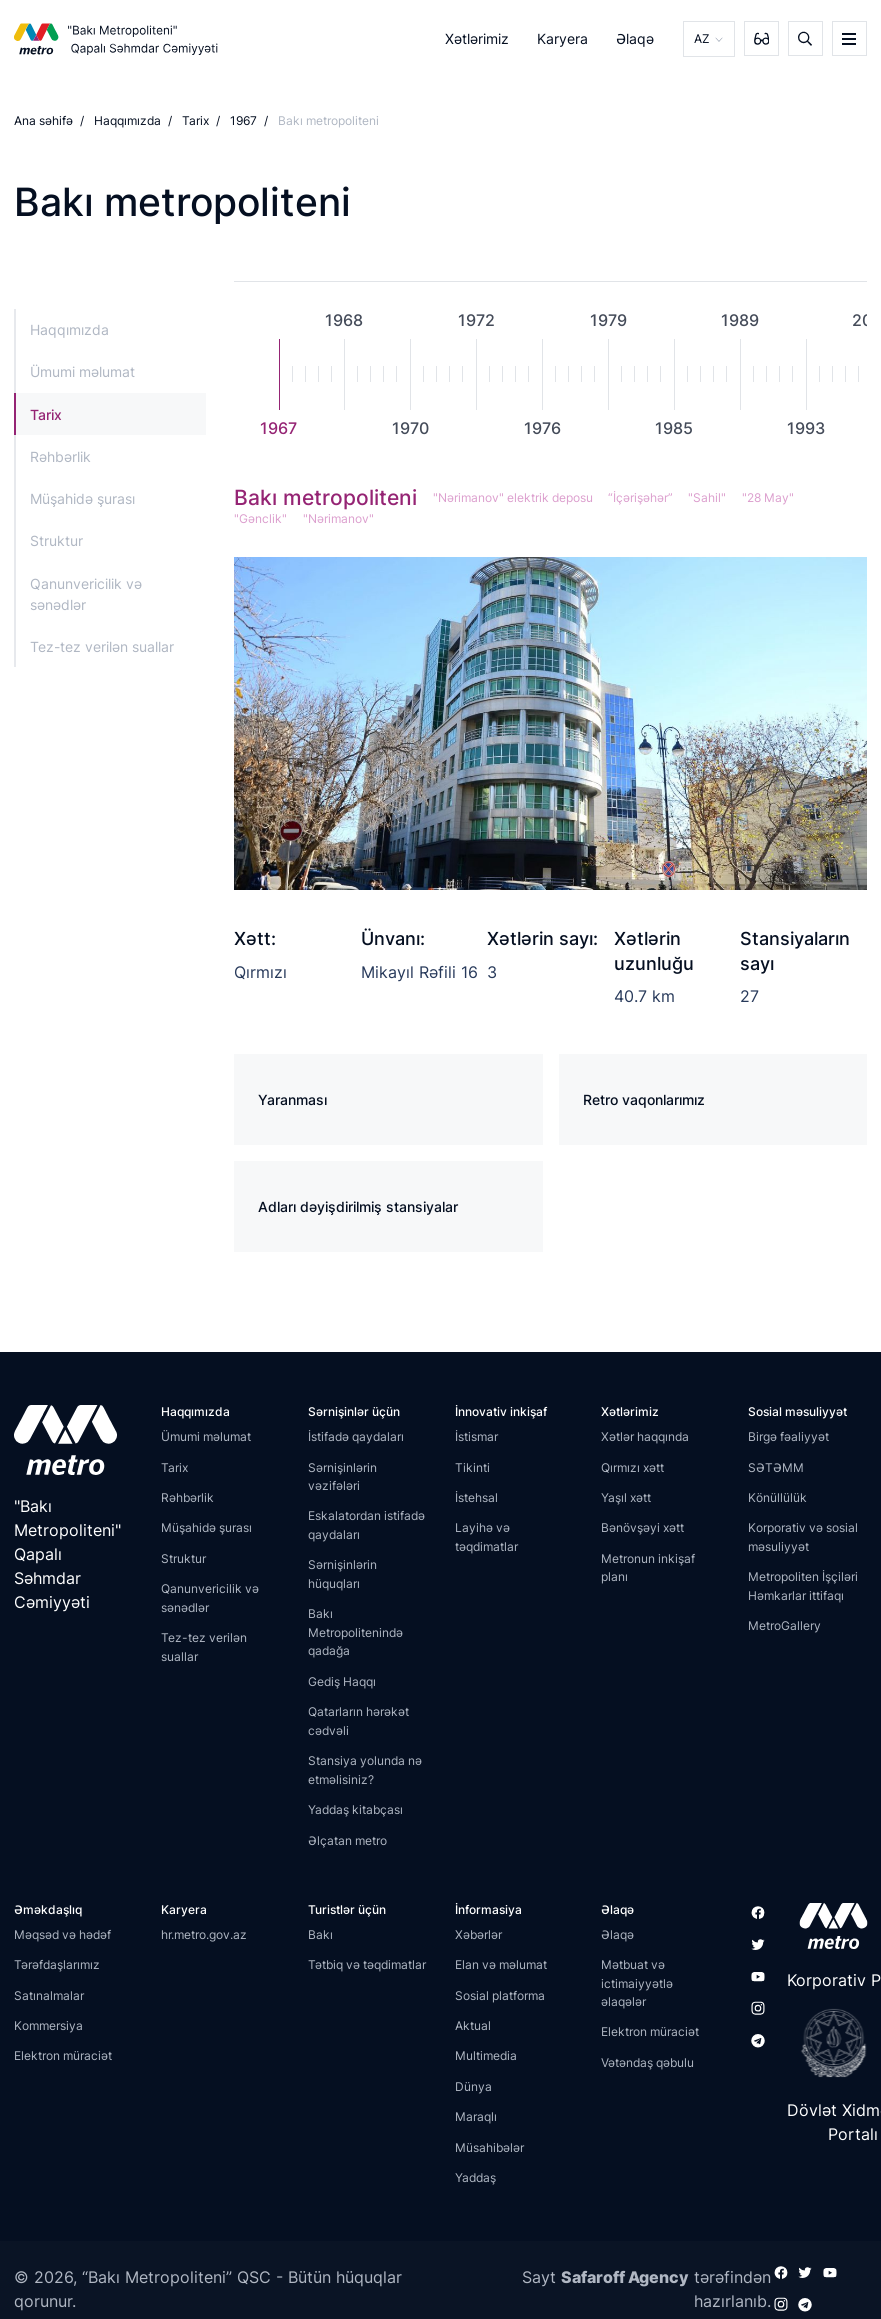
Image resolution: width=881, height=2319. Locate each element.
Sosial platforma (500, 1995)
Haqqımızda (127, 120)
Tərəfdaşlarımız (57, 1964)
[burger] (849, 38)
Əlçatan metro (347, 1840)
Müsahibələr (489, 2147)
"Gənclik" (260, 518)
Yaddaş (475, 2177)
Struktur (56, 540)
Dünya (473, 2086)
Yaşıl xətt (626, 1497)
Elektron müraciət (63, 2055)
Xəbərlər (478, 1934)
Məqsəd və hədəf (62, 1934)
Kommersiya (48, 2025)
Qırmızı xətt (632, 1467)
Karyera (562, 38)
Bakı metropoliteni (325, 497)
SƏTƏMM (776, 1467)
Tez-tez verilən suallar (102, 646)
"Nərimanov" (337, 518)
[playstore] (827, 2043)
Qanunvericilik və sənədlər (86, 593)
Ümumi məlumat (82, 371)
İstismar (476, 1436)
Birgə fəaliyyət (788, 1436)
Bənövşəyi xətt (642, 1527)
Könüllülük (777, 1497)
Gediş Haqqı (342, 1681)
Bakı (320, 1934)
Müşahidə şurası (82, 498)
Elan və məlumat (501, 1964)
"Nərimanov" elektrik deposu (512, 497)
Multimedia (486, 2055)
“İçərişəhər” (639, 497)
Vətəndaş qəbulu (647, 2062)
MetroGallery (784, 1625)
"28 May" (766, 497)
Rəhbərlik (60, 456)
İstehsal (476, 1497)
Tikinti (472, 1467)
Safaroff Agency (625, 2277)
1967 (243, 120)
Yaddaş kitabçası (355, 1809)
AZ (702, 38)
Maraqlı (476, 2116)
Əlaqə (636, 38)
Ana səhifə (43, 120)
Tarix (195, 120)
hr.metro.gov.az (204, 1934)
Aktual (473, 2025)
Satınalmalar (49, 1995)
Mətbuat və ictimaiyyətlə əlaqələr (637, 1983)
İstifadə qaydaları (356, 1436)
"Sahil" (706, 497)
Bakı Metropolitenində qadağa (355, 1632)
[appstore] (827, 1926)
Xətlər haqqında (645, 1436)
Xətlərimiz (477, 38)
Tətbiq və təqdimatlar (367, 1964)
